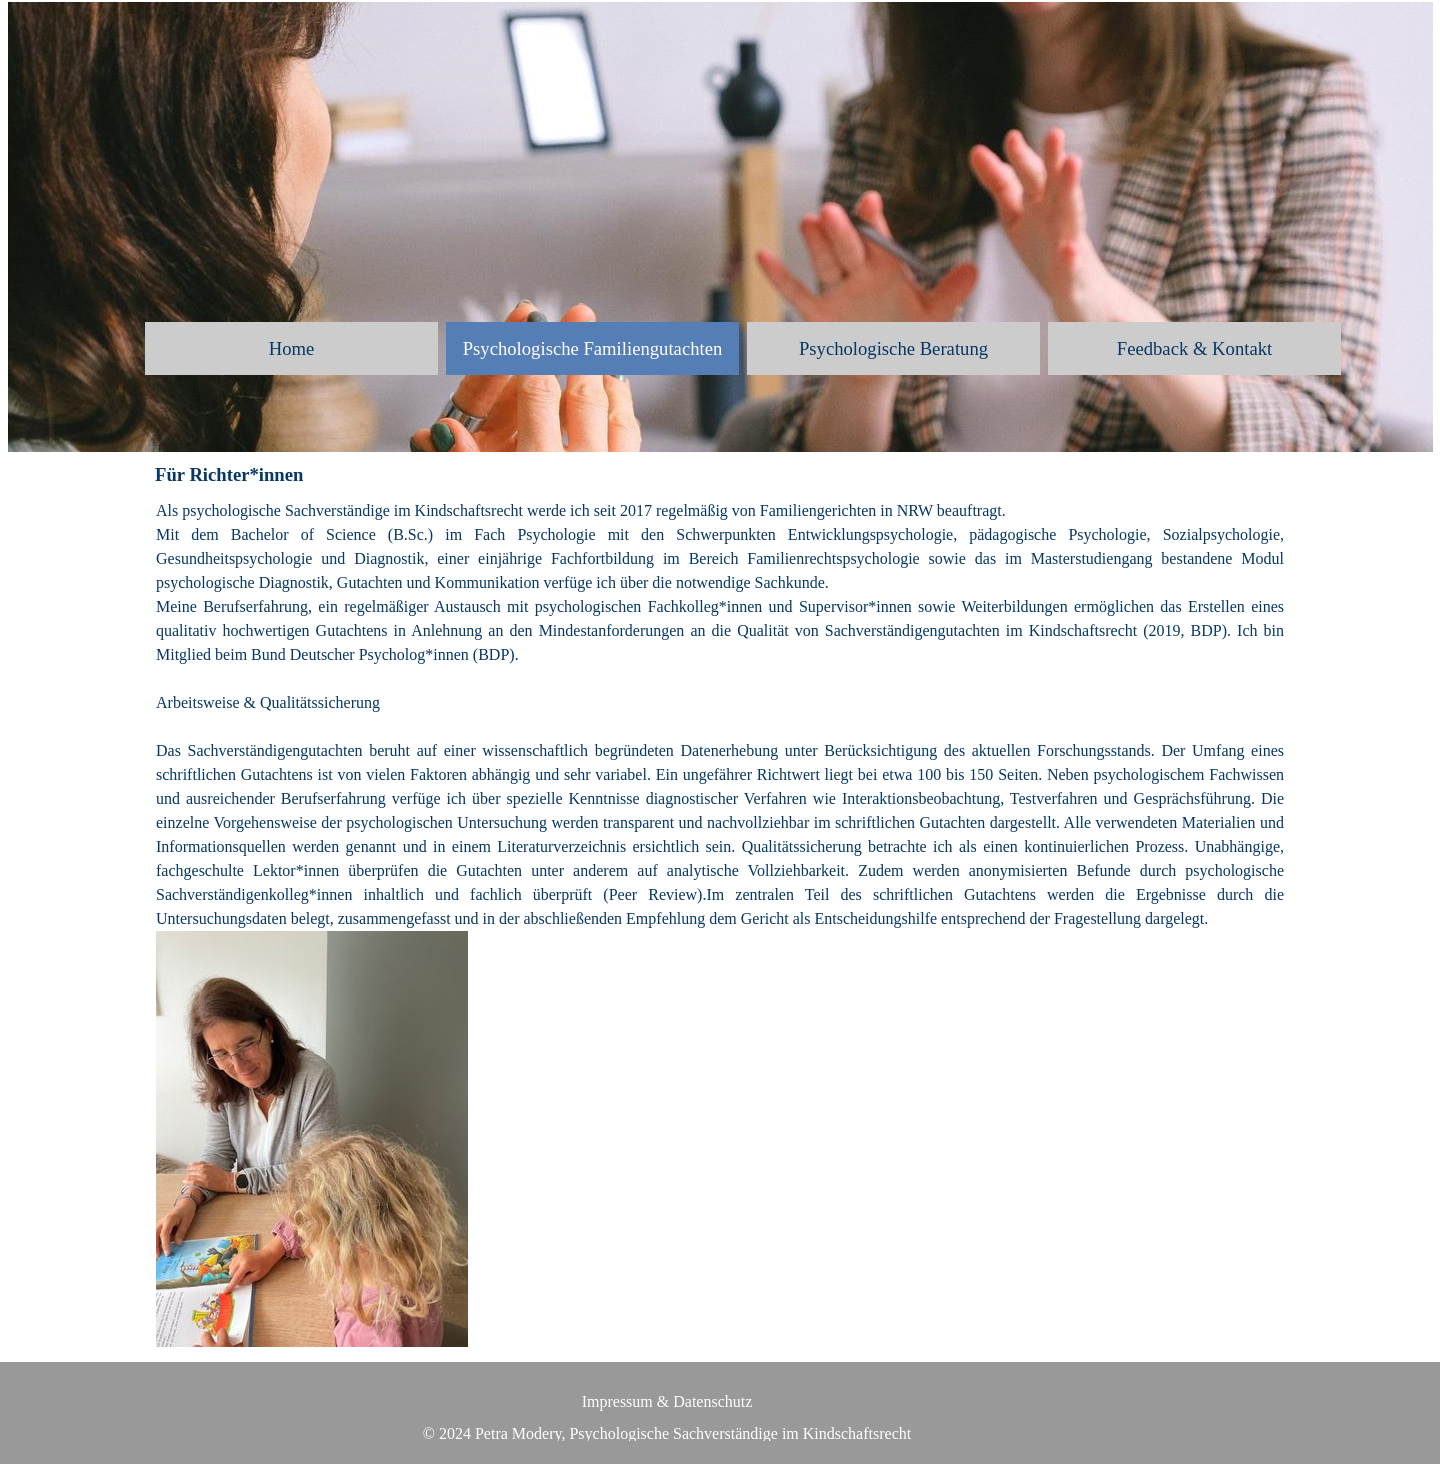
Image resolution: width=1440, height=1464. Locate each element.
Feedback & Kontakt (1194, 348)
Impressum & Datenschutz (667, 1401)
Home (292, 348)
